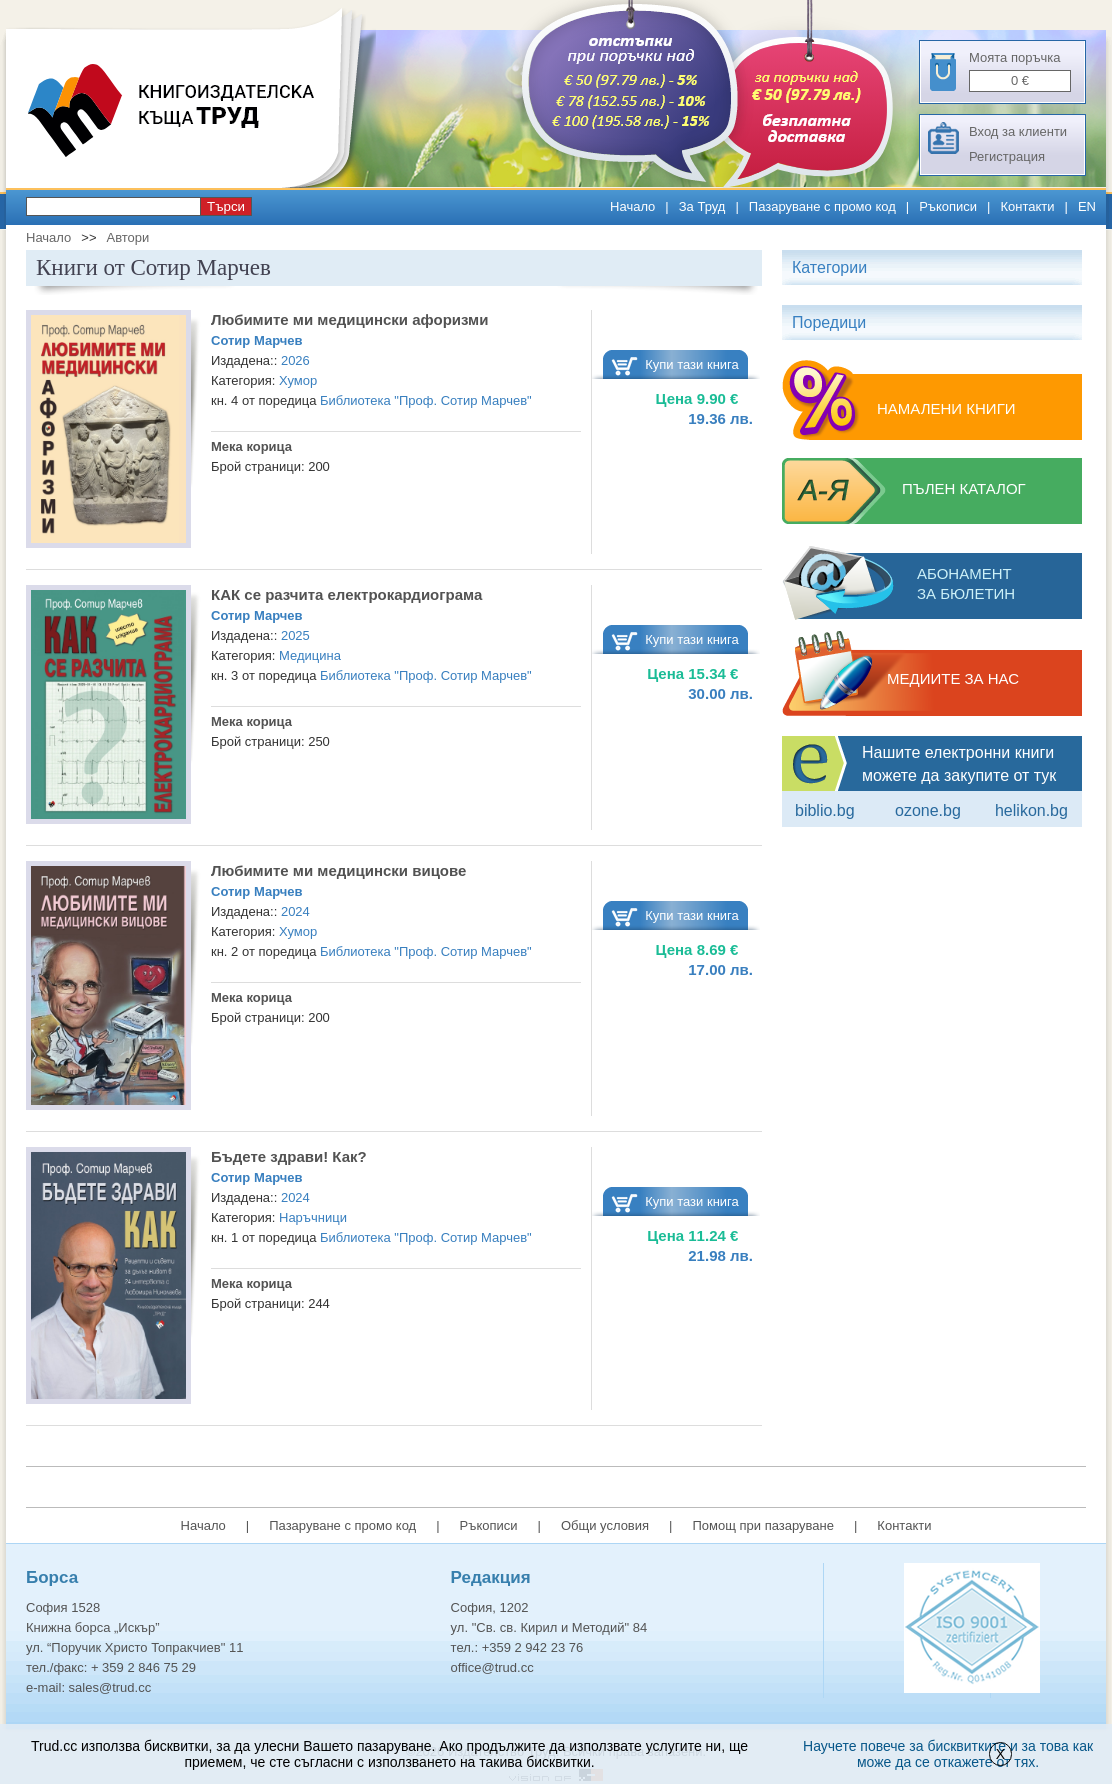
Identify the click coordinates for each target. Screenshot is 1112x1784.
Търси (226, 206)
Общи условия (605, 1525)
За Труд (702, 206)
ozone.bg (928, 810)
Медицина (310, 655)
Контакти (1027, 206)
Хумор (298, 380)
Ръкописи (948, 206)
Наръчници (313, 1217)
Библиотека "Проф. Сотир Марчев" (426, 400)
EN (1087, 206)
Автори (127, 237)
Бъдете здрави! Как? (289, 1156)
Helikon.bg (1031, 810)
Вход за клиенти (1018, 131)
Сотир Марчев (257, 340)
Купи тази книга (692, 364)
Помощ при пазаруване (763, 1525)
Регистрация (1007, 156)
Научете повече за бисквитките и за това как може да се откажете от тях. (948, 1754)
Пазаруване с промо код (822, 206)
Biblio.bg (825, 810)
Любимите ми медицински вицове (338, 870)
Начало (632, 206)
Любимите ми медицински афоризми (349, 319)
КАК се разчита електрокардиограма (346, 594)
